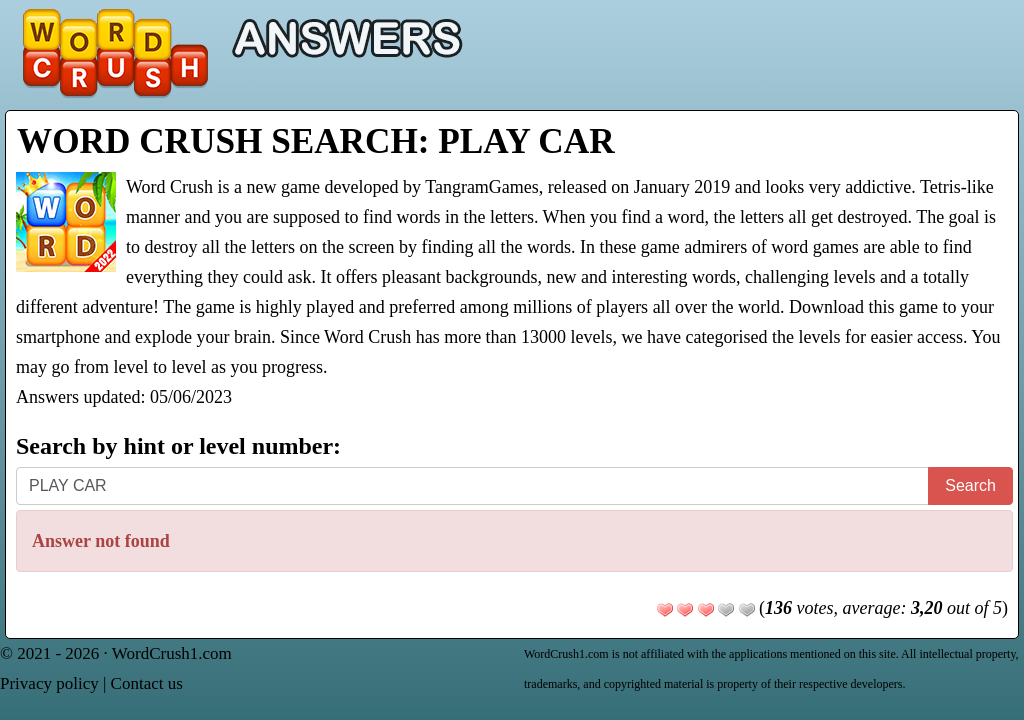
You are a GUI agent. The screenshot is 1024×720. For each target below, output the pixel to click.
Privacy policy (49, 683)
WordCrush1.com (172, 653)
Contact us (147, 683)
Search (970, 485)
